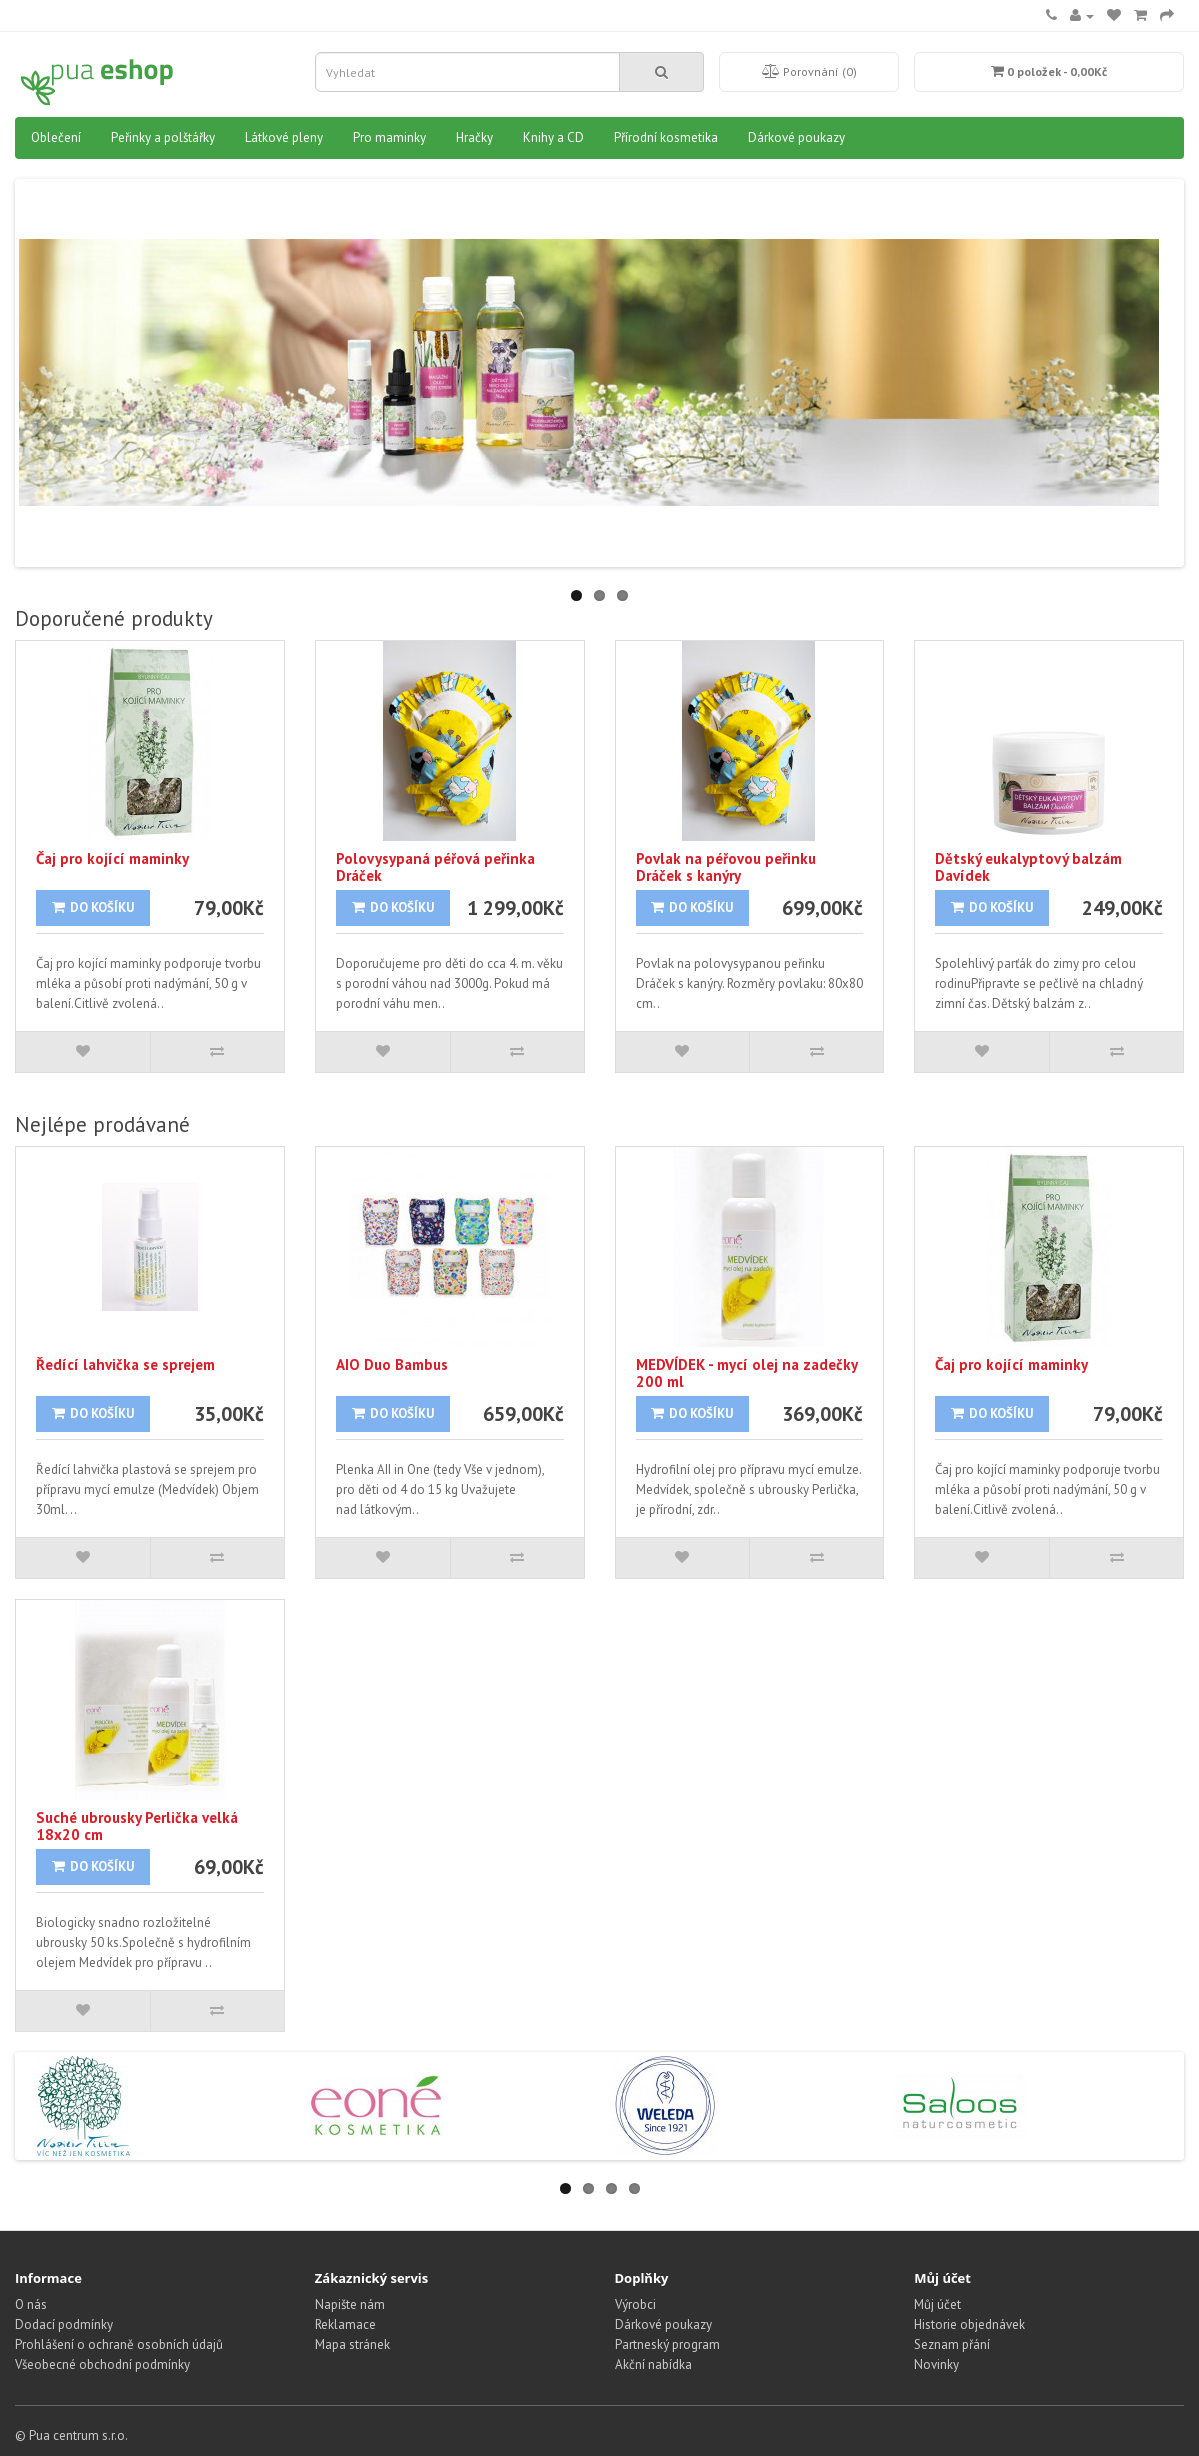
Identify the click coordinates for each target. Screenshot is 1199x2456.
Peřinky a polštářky (163, 137)
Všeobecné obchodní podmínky (102, 2364)
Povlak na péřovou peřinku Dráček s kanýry (726, 867)
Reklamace (345, 2324)
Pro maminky (389, 137)
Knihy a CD (553, 137)
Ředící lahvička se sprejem (125, 1364)
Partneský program (667, 2344)
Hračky (474, 137)
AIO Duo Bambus (392, 1364)
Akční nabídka (653, 2364)
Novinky (936, 2364)
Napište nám (350, 2304)
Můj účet (937, 2304)
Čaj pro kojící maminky (112, 858)
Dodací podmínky (64, 2324)
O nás (31, 2304)
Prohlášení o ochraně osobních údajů (119, 2344)
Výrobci (635, 2304)
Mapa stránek (352, 2344)
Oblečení (56, 137)
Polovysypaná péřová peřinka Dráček (435, 867)
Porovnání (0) (809, 71)
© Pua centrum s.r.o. (71, 2435)
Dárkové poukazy (796, 137)
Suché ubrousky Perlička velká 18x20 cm (137, 1826)
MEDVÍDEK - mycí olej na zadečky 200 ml (746, 1373)
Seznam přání (952, 2344)
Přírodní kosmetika (666, 137)
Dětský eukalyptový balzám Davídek (1028, 867)
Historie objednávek (969, 2324)
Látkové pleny (284, 137)
